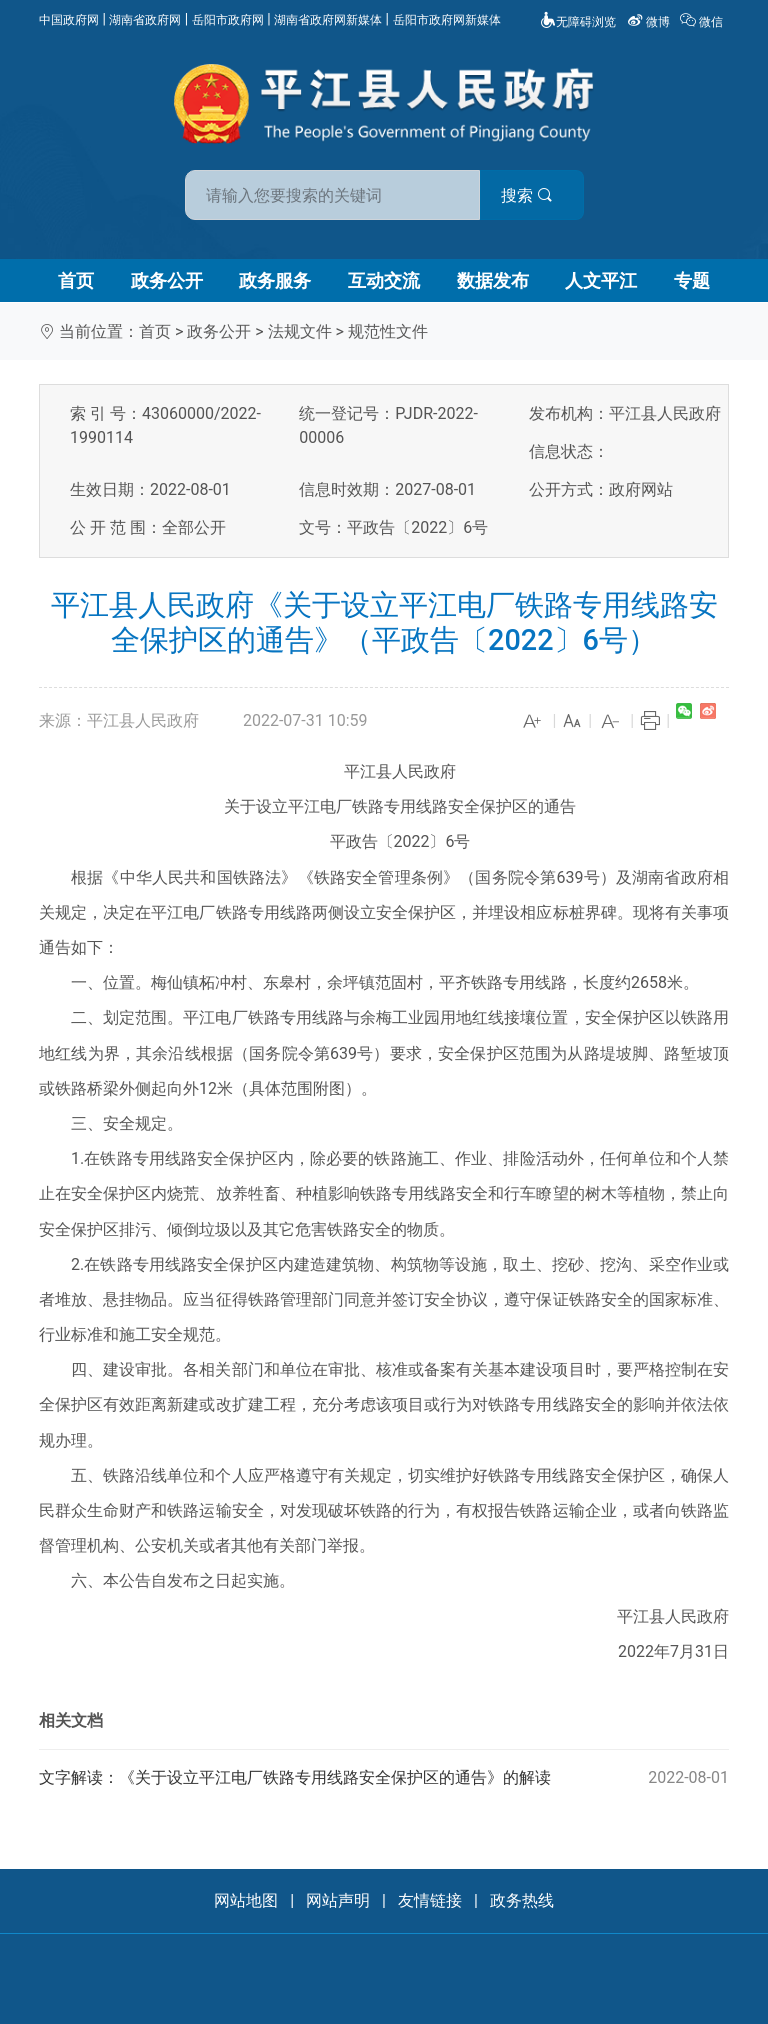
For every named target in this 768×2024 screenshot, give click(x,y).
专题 (692, 280)
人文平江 (601, 280)
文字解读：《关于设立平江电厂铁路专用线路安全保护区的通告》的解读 (384, 1778)
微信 (703, 22)
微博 (650, 22)
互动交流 (384, 280)
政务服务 (275, 280)
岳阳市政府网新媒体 (447, 20)
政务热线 (522, 1900)
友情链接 (430, 1900)
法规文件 (300, 331)
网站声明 (338, 1900)
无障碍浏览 (578, 22)
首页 (76, 280)
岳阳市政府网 (228, 20)
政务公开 (167, 280)
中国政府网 (69, 20)
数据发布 (493, 280)
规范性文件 (388, 331)
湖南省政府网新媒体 (328, 20)
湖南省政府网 (145, 20)
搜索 (527, 195)
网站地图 (246, 1900)
